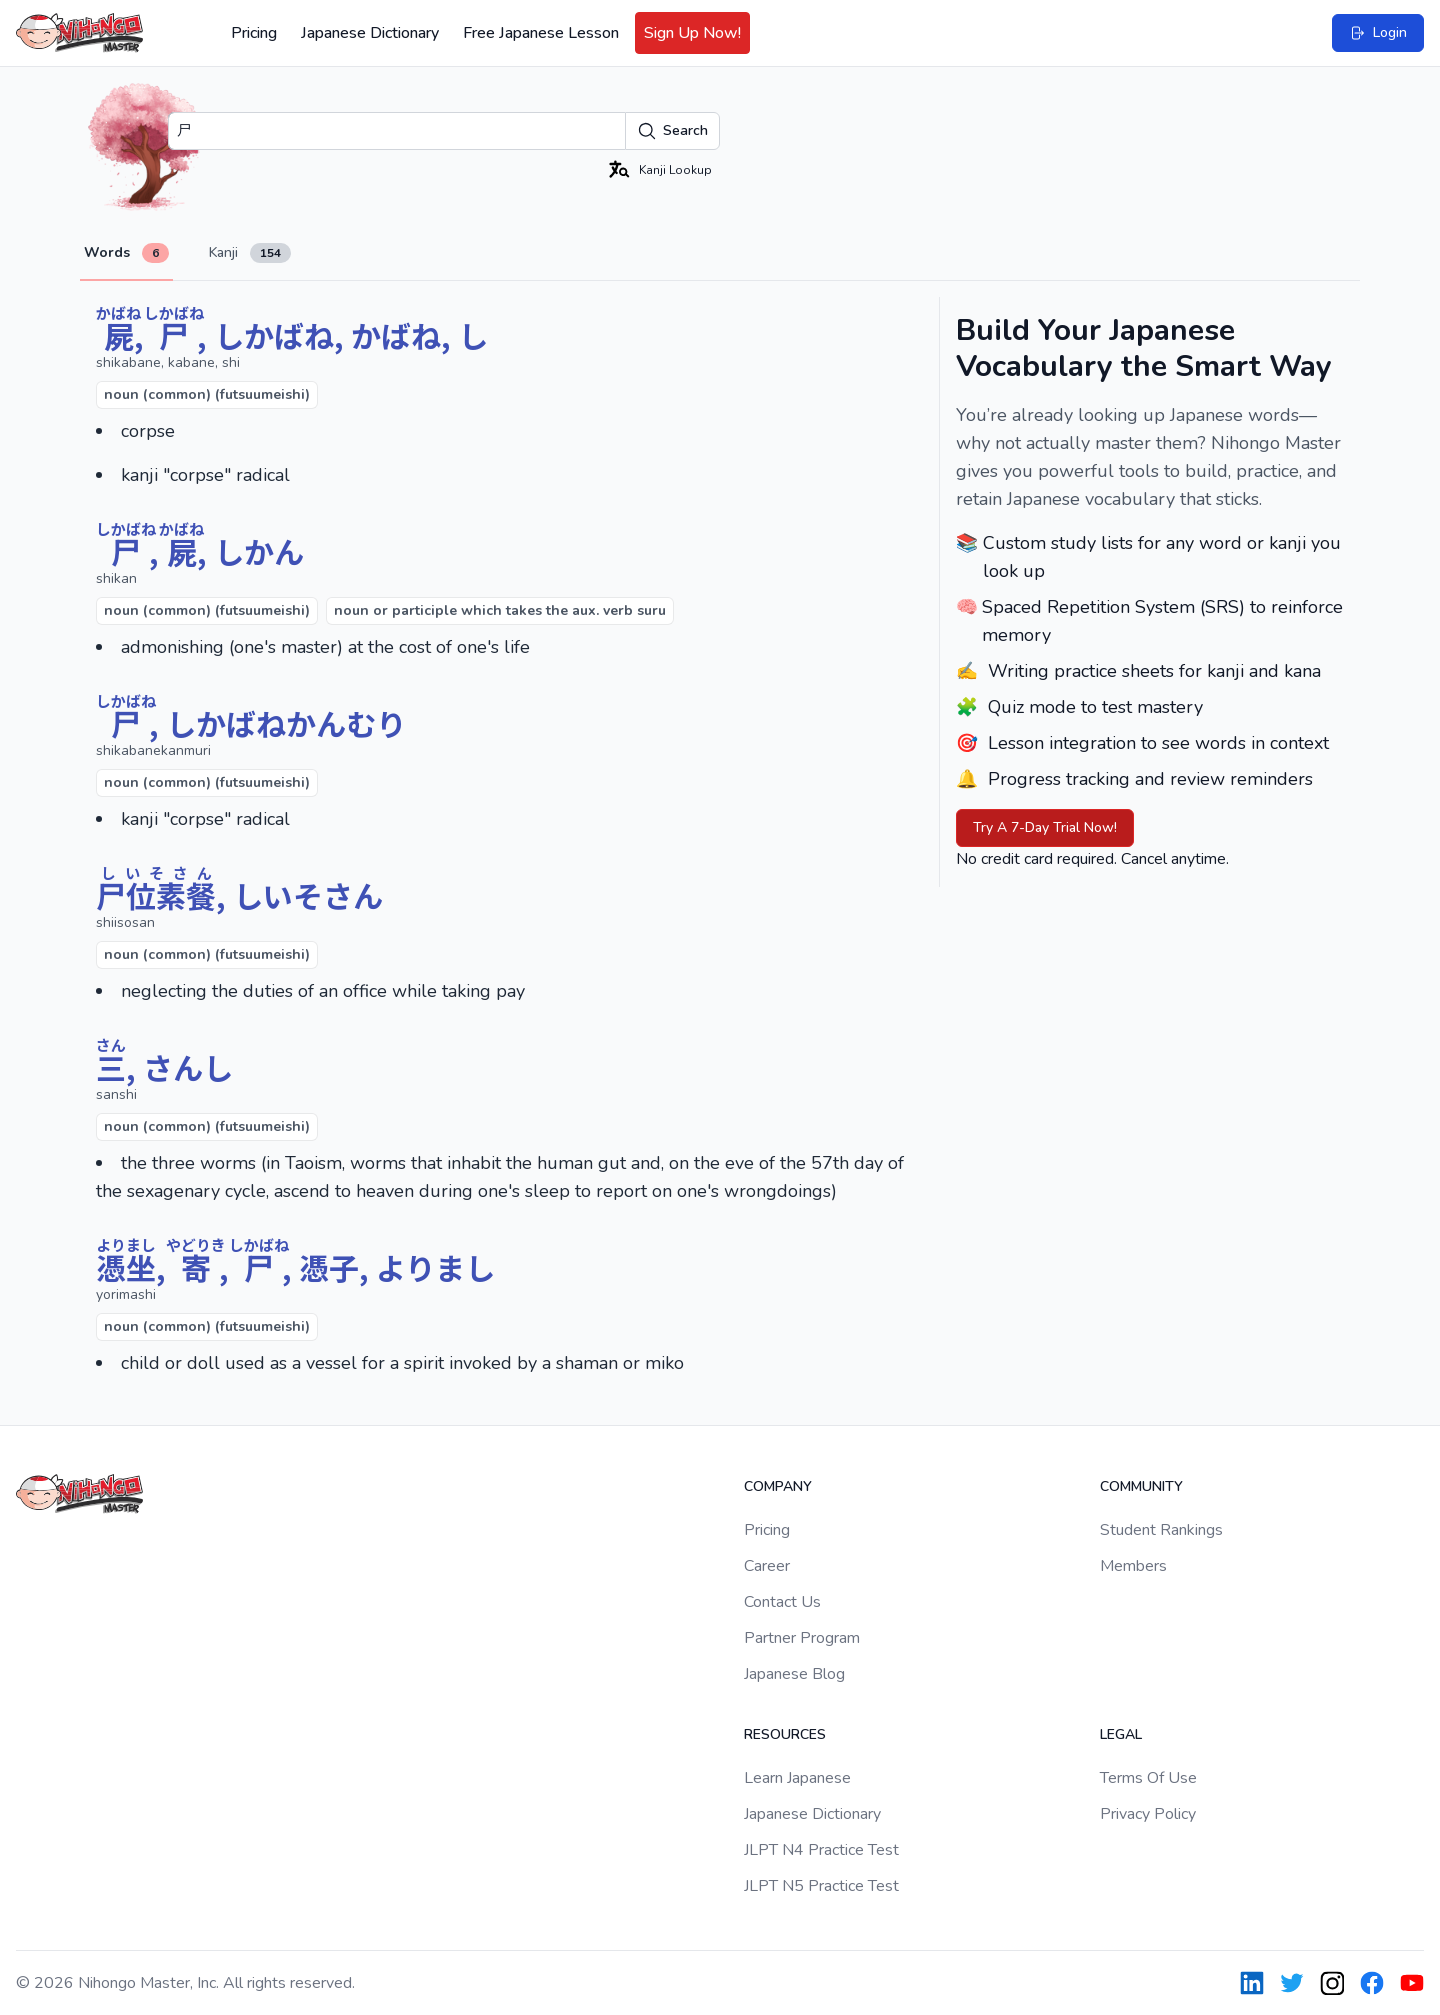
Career (767, 1566)
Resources (785, 1734)
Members (1133, 1566)
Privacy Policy (1148, 1814)
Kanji (250, 253)
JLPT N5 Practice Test (821, 1886)
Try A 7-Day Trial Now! (1045, 827)
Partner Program (802, 1638)
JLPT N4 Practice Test (821, 1850)
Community (1141, 1486)
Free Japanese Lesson (541, 33)
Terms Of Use (1148, 1778)
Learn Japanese (797, 1778)
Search (672, 131)
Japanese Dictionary (370, 33)
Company (778, 1486)
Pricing (254, 33)
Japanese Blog (794, 1674)
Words (126, 253)
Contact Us (782, 1602)
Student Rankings (1161, 1530)
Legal (1121, 1734)
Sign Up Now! (692, 33)
